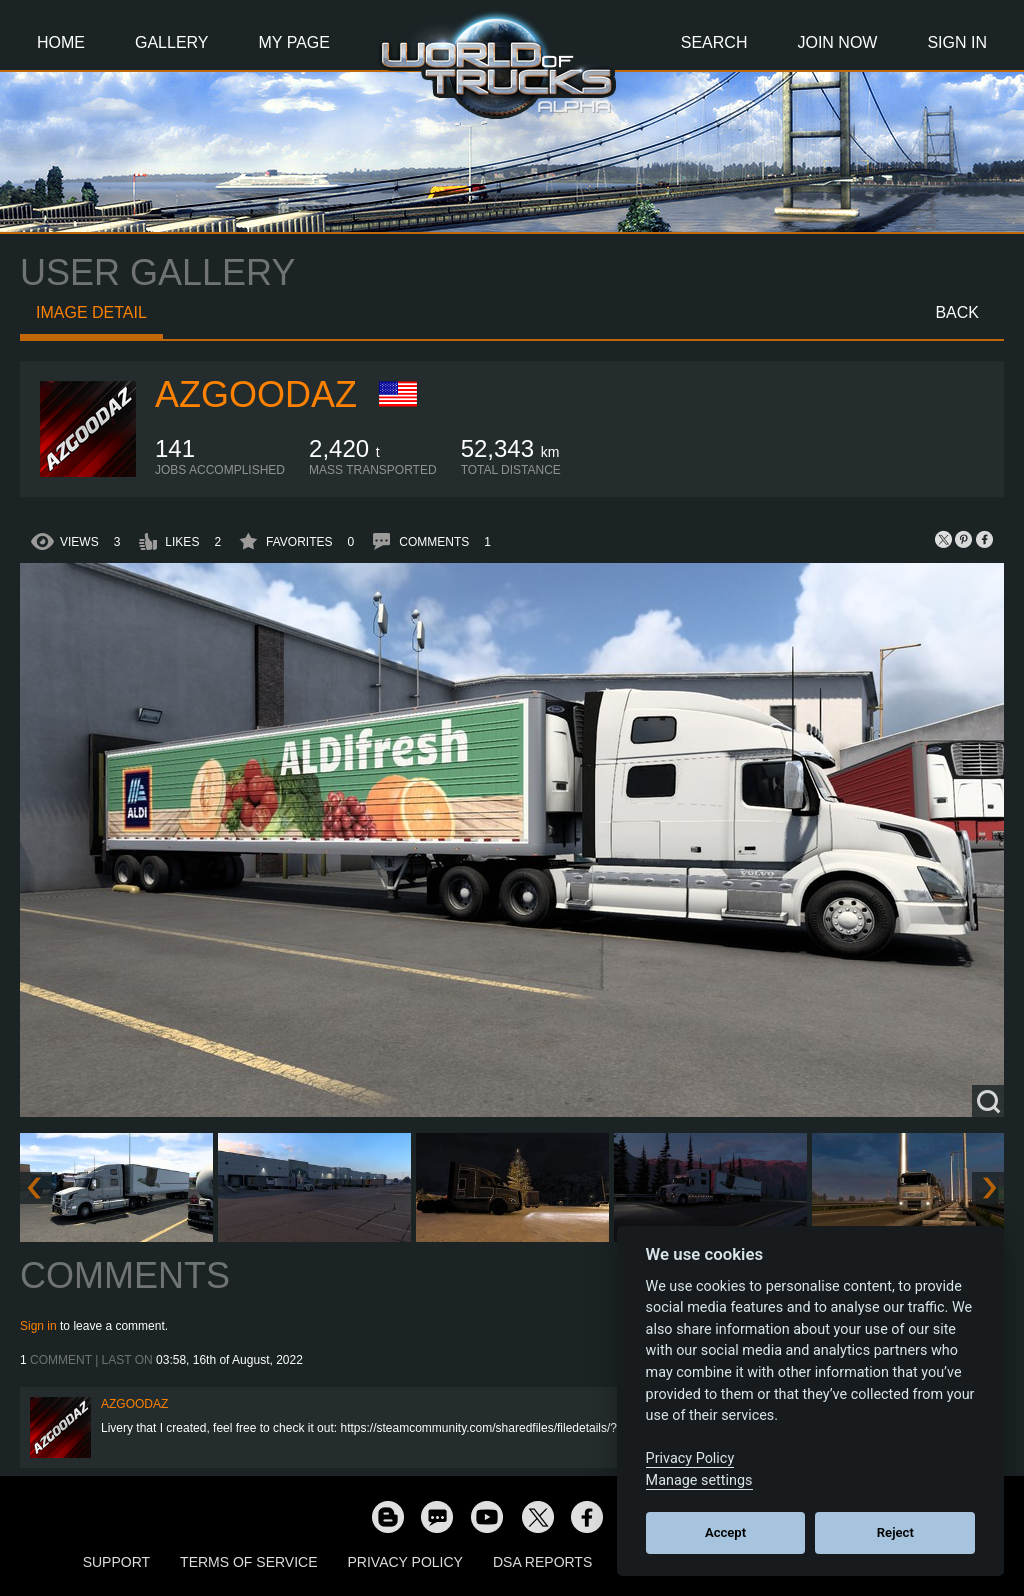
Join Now (837, 42)
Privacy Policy (405, 1562)
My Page (294, 42)
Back (957, 312)
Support (116, 1562)
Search (714, 42)
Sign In (957, 42)
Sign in (38, 1326)
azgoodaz (256, 394)
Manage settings (699, 1480)
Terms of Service (248, 1562)
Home (61, 42)
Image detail (91, 312)
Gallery (172, 42)
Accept (725, 1532)
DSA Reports (542, 1562)
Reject (895, 1532)
